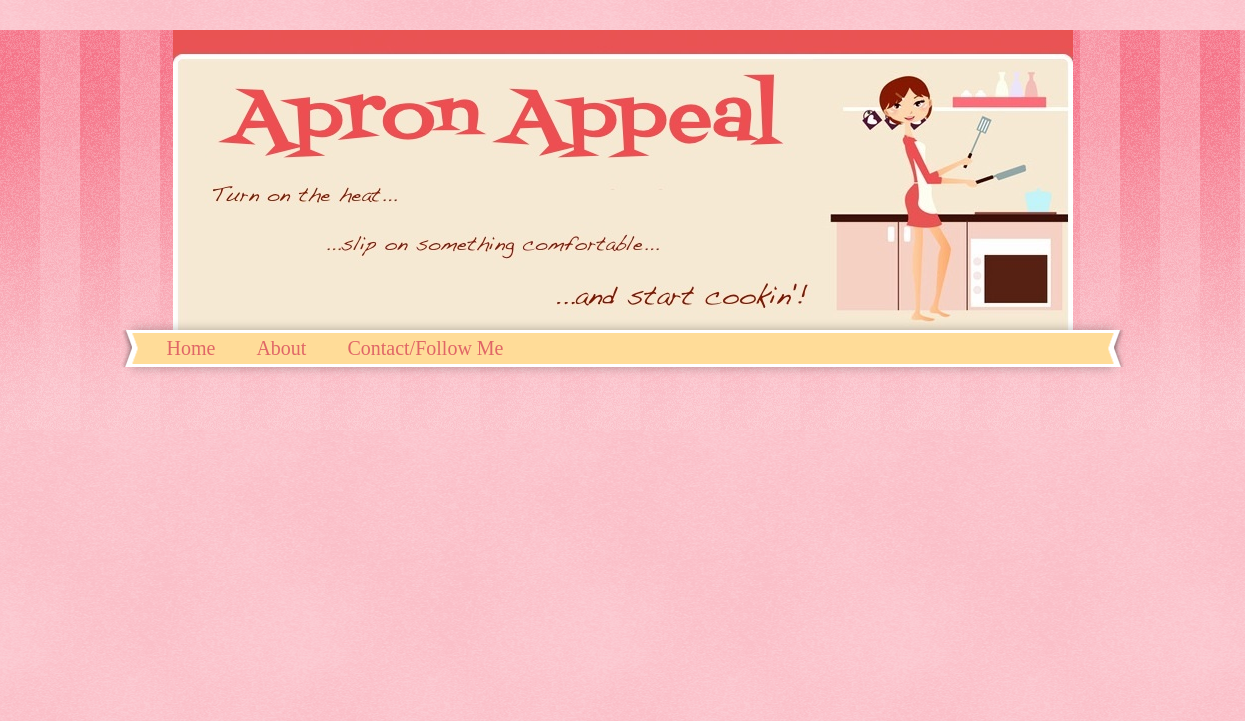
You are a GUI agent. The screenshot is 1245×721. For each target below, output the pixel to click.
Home (191, 348)
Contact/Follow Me (425, 348)
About (281, 348)
